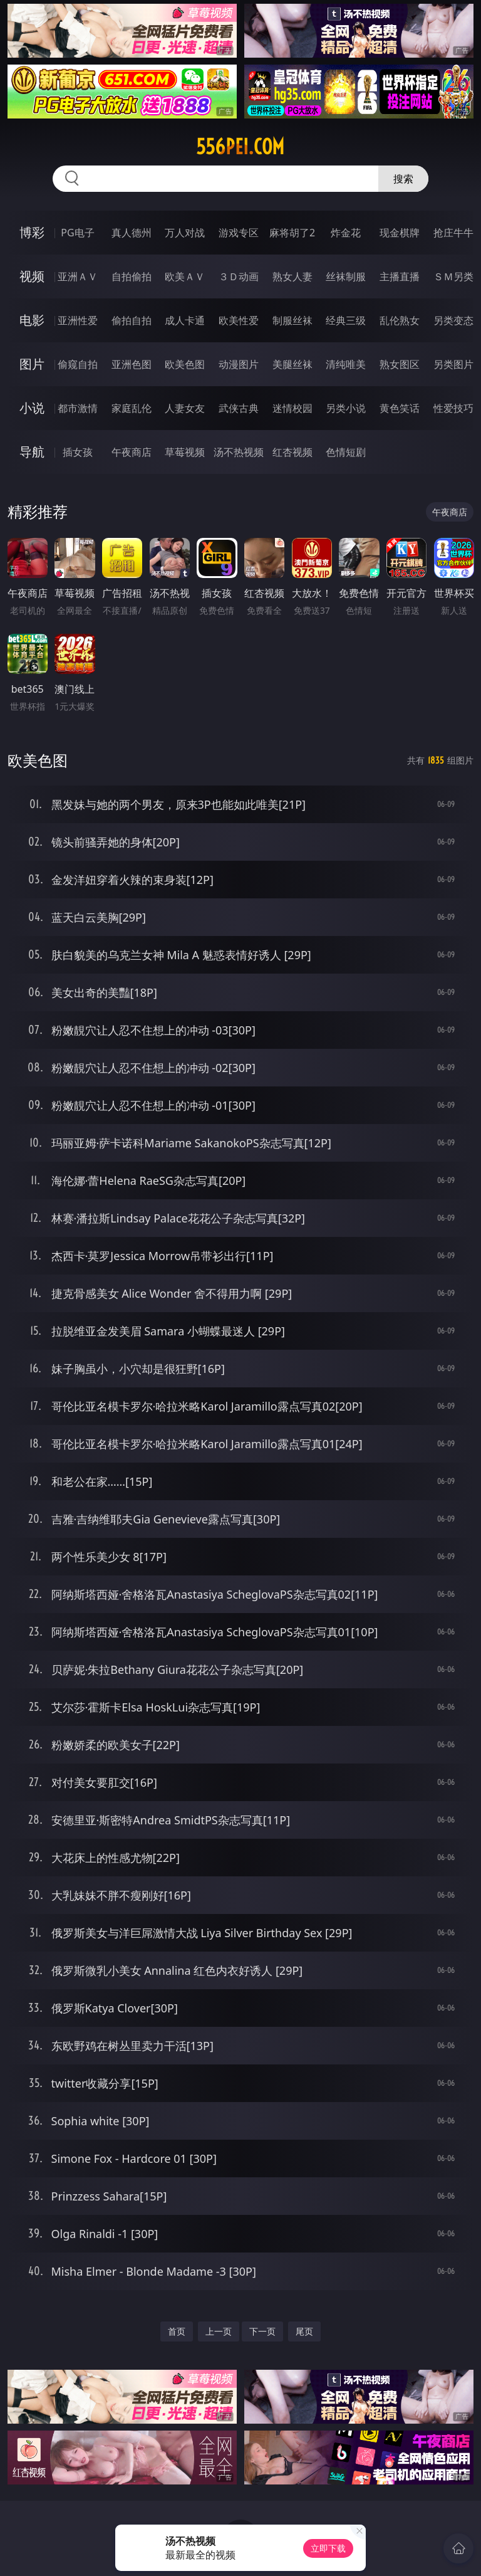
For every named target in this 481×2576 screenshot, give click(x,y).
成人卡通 (185, 320)
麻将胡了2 (292, 232)
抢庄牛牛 (453, 232)
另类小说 (346, 408)
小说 (31, 407)
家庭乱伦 (131, 408)
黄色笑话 (400, 408)
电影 (31, 320)
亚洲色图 (131, 364)
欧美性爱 (239, 320)
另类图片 (453, 364)
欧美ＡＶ (185, 276)
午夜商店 (131, 452)
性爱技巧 (453, 408)
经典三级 (346, 320)
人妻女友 (185, 408)
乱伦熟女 (400, 320)
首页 (176, 2331)
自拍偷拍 (131, 276)
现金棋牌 (400, 232)
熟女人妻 (292, 276)
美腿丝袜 (292, 364)
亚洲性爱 (78, 320)
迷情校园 (292, 408)
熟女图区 (400, 364)
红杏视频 (292, 452)
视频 (31, 276)
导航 (31, 451)
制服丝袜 (292, 320)
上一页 (218, 2331)
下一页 (262, 2331)
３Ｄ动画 (239, 276)
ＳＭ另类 (453, 276)
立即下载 (328, 2548)
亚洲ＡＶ (78, 276)
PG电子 (77, 232)
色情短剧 (346, 452)
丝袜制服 (346, 276)
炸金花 (346, 232)
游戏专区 (239, 232)
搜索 (403, 179)
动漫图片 (239, 364)
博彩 (31, 232)
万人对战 (185, 232)
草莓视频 (185, 452)
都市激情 (78, 408)
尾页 (304, 2331)
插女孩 (78, 452)
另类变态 (453, 320)
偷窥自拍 (78, 364)
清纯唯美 (346, 364)
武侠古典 (239, 408)
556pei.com (240, 146)
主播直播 (400, 276)
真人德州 (131, 232)
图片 (31, 363)
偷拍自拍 (131, 320)
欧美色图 (185, 364)
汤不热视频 (239, 452)
